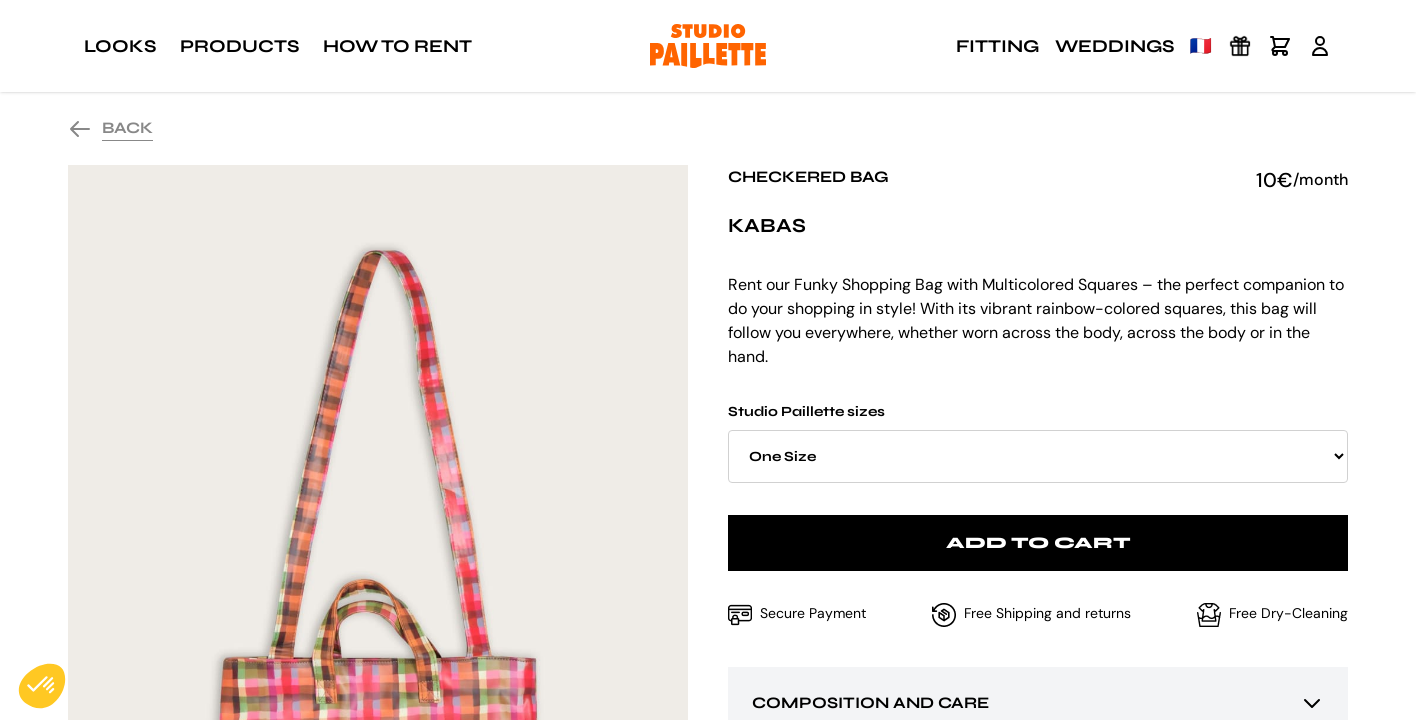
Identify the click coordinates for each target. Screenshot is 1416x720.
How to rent (397, 46)
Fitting (997, 46)
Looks (120, 46)
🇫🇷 (1201, 46)
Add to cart (1038, 542)
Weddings (1114, 46)
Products (239, 46)
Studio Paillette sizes (1038, 443)
